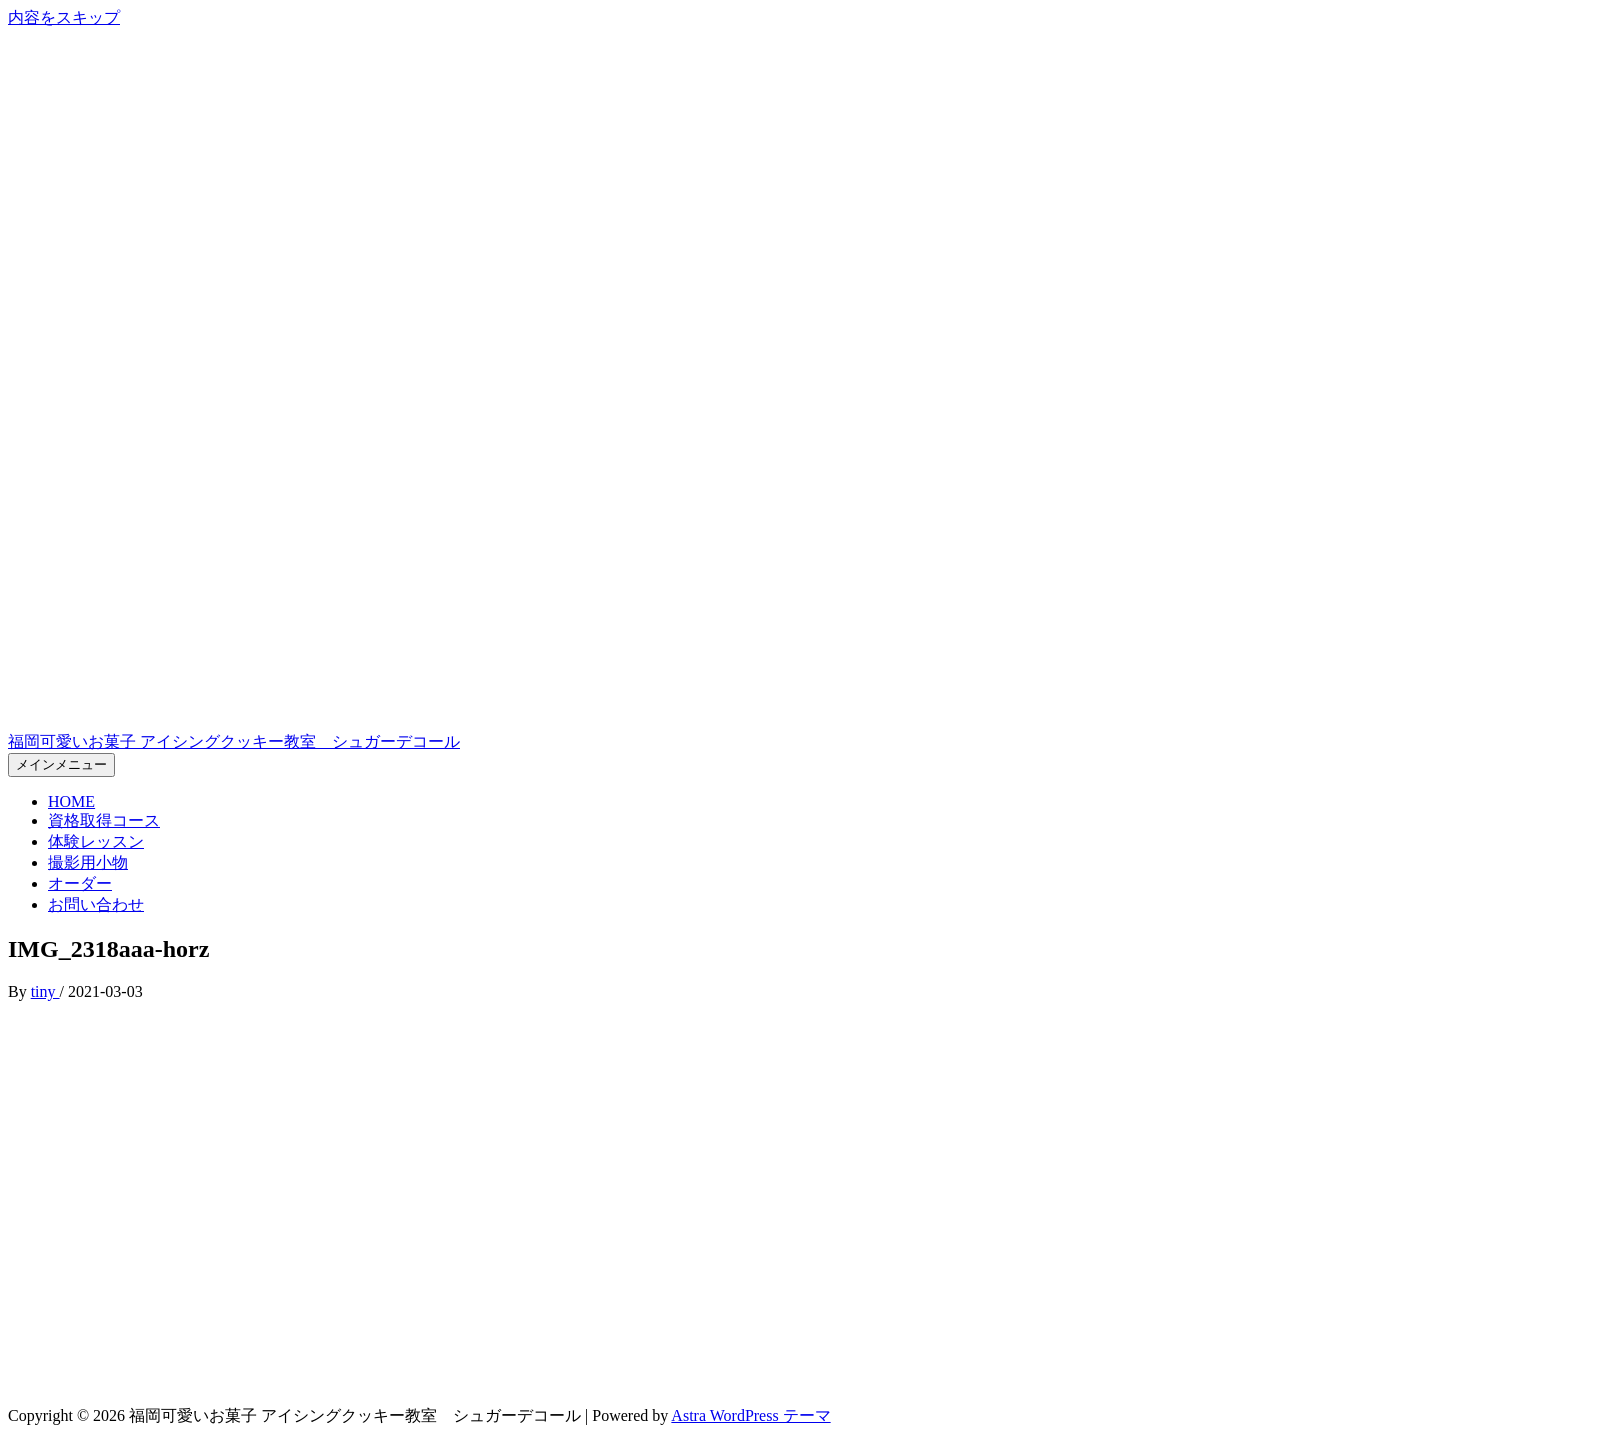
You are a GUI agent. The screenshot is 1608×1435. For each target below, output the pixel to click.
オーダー (80, 883)
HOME (71, 801)
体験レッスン (96, 841)
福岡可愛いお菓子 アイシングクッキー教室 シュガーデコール (234, 741)
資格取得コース (104, 820)
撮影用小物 (88, 862)
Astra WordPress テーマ (750, 1415)
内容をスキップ (64, 17)
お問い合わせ (96, 904)
